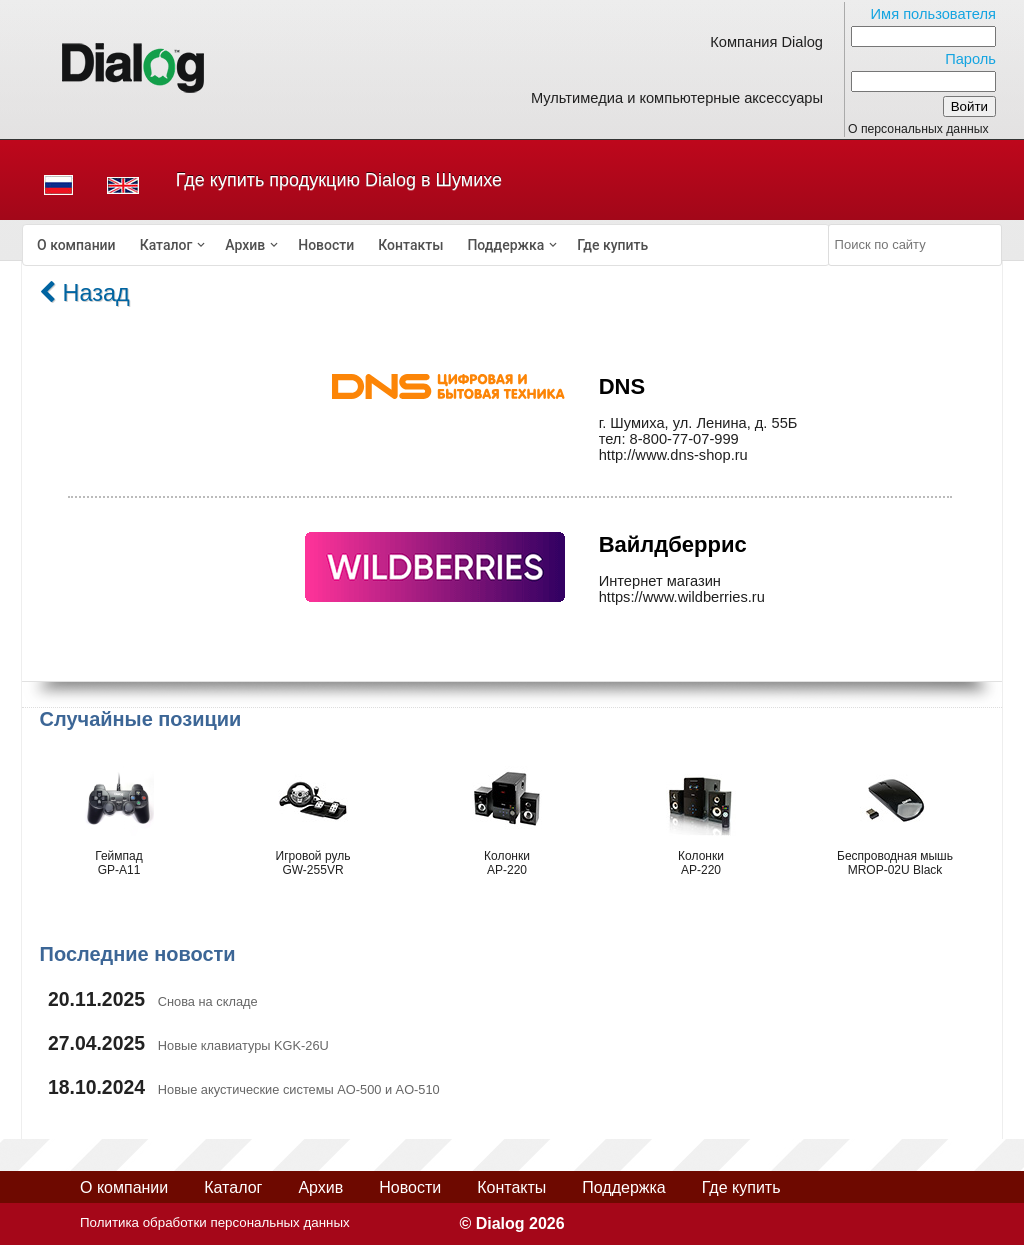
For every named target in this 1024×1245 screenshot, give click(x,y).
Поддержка (505, 245)
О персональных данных (918, 129)
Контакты (410, 245)
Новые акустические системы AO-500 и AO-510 (299, 1089)
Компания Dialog (766, 42)
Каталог (166, 245)
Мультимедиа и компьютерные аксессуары (677, 98)
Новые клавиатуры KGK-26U (243, 1045)
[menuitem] (76, 245)
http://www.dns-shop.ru (673, 455)
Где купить (612, 245)
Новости (326, 245)
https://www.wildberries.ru (682, 597)
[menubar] (426, 245)
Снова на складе (208, 1001)
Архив (245, 245)
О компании (76, 245)
